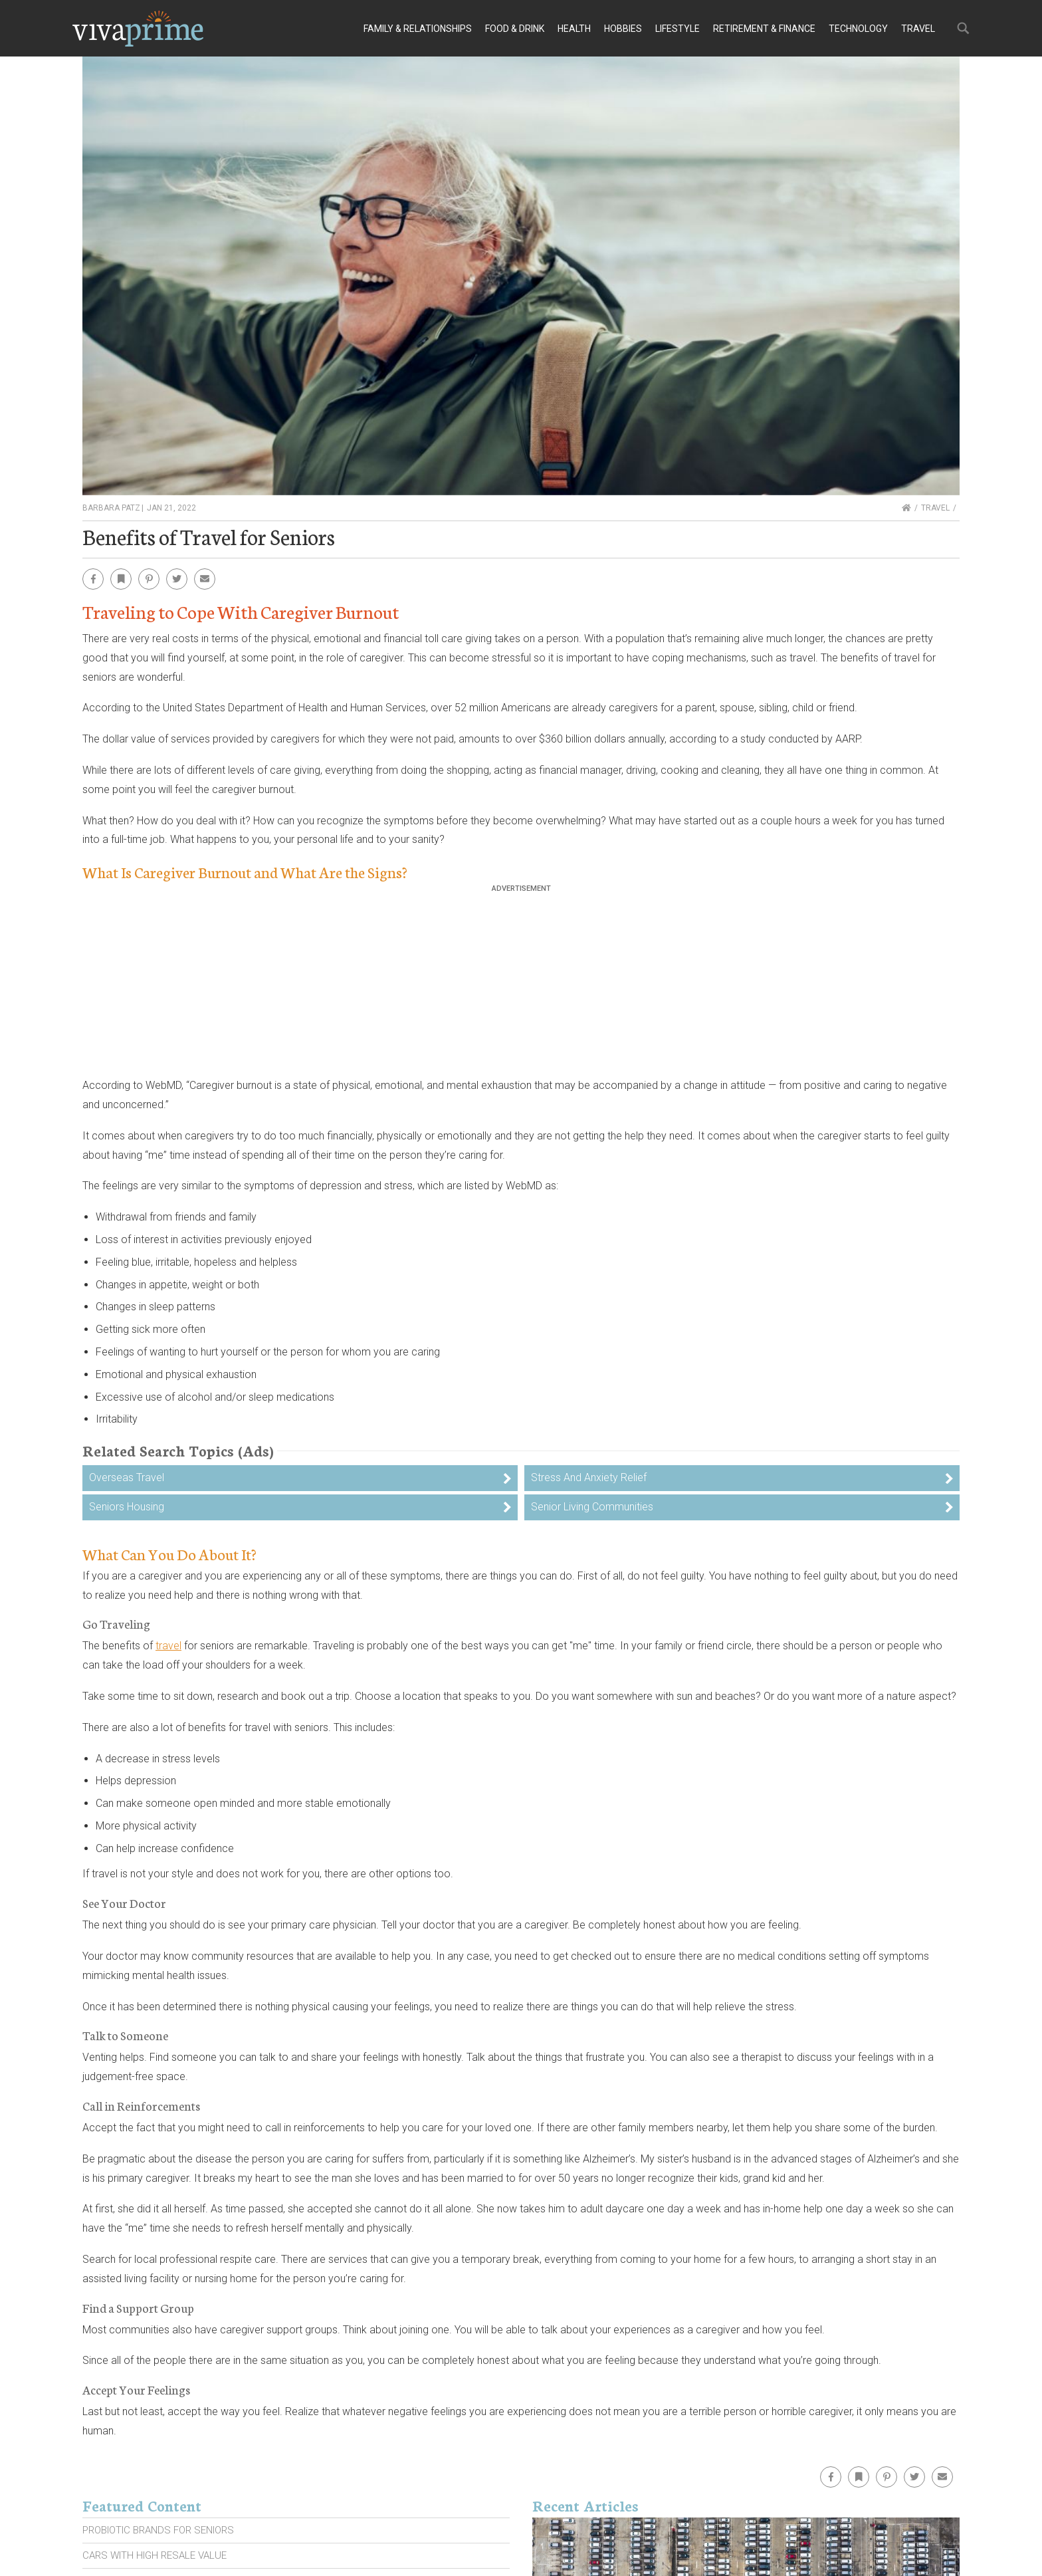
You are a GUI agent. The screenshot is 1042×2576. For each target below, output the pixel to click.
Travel (918, 28)
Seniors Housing (126, 1506)
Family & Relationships (418, 28)
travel (168, 1645)
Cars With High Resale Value (154, 2555)
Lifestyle (677, 28)
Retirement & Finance (764, 28)
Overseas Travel (126, 1477)
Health (574, 28)
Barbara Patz (111, 508)
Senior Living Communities (592, 1506)
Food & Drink (514, 28)
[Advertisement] (521, 986)
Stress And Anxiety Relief (589, 1477)
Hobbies (623, 28)
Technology (858, 28)
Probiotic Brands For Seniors (158, 2530)
